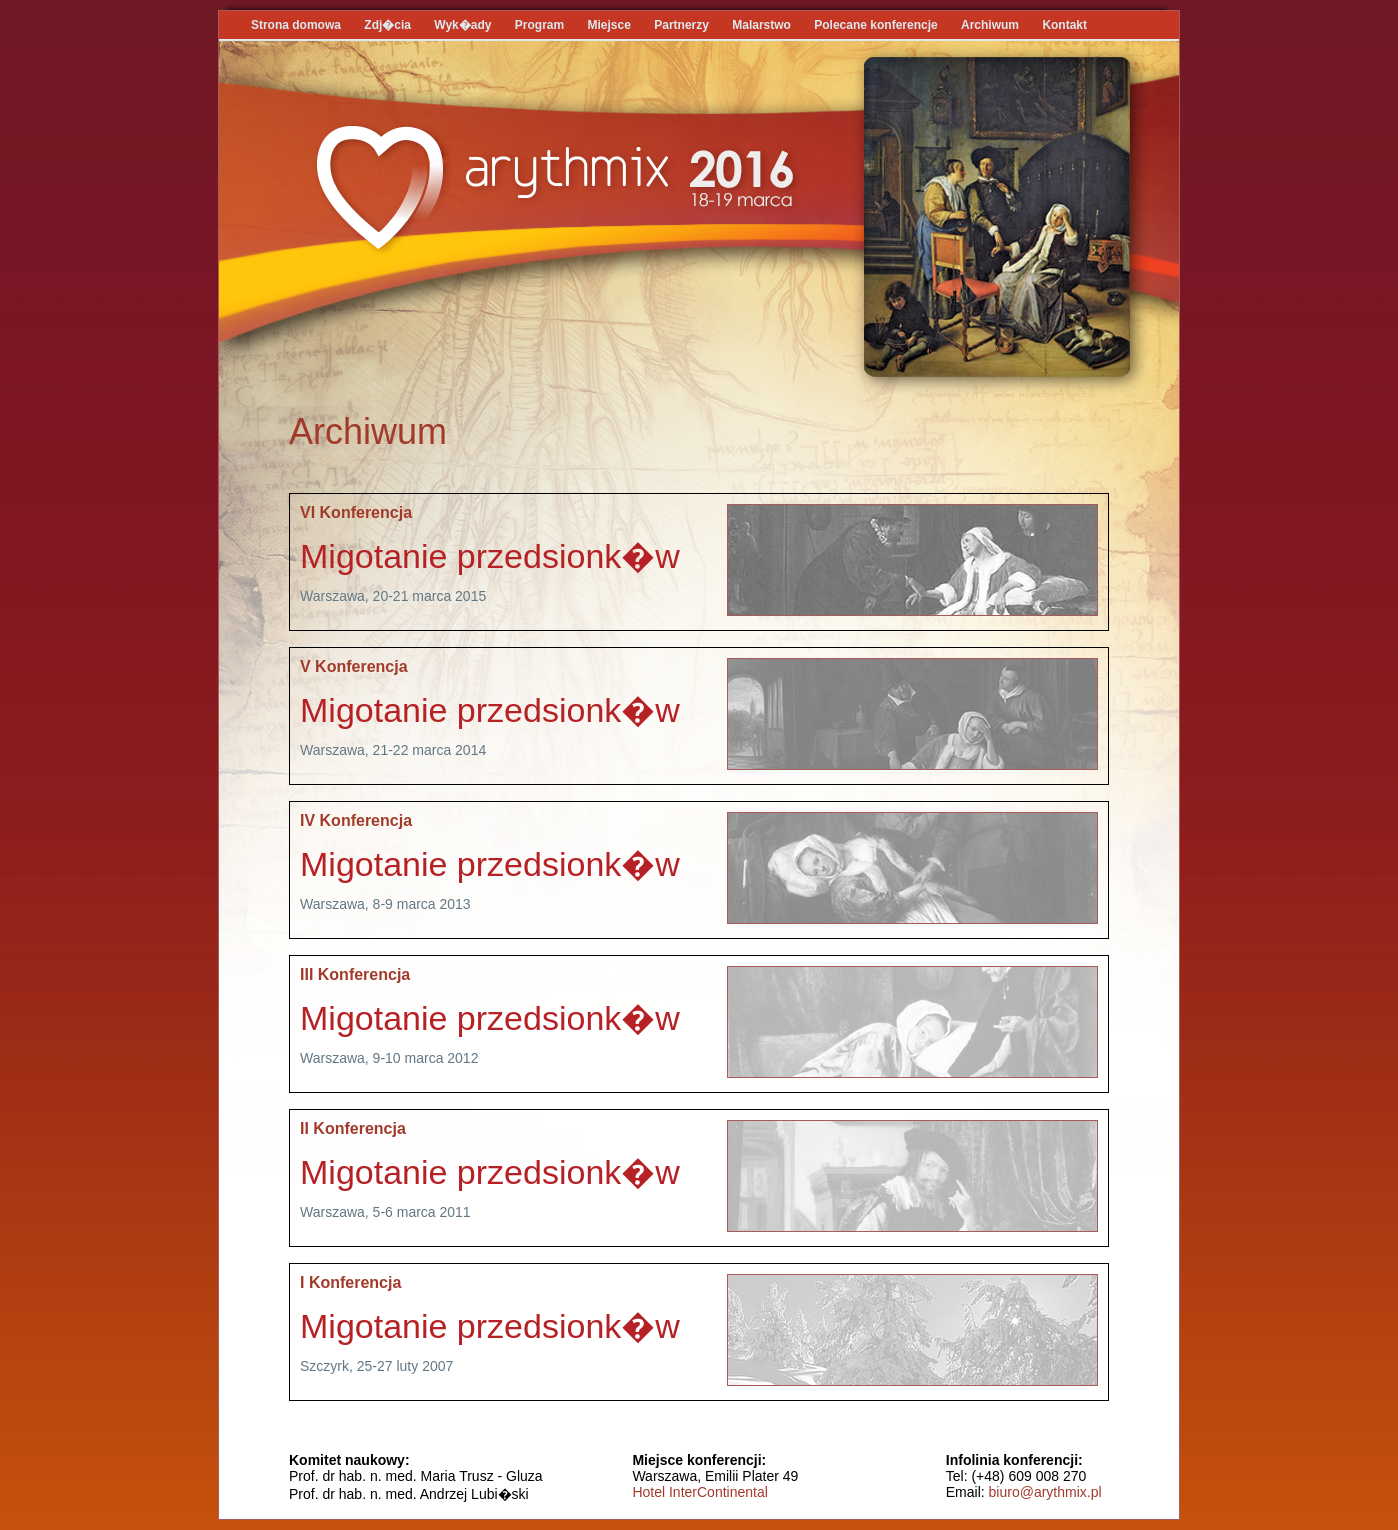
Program (541, 25)
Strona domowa (296, 25)
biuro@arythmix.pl (1045, 1492)
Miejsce (609, 25)
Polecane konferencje (875, 25)
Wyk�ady (462, 25)
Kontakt (1064, 25)
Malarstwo (761, 25)
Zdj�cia (387, 25)
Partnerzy (681, 25)
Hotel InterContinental (699, 1492)
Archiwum (990, 25)
